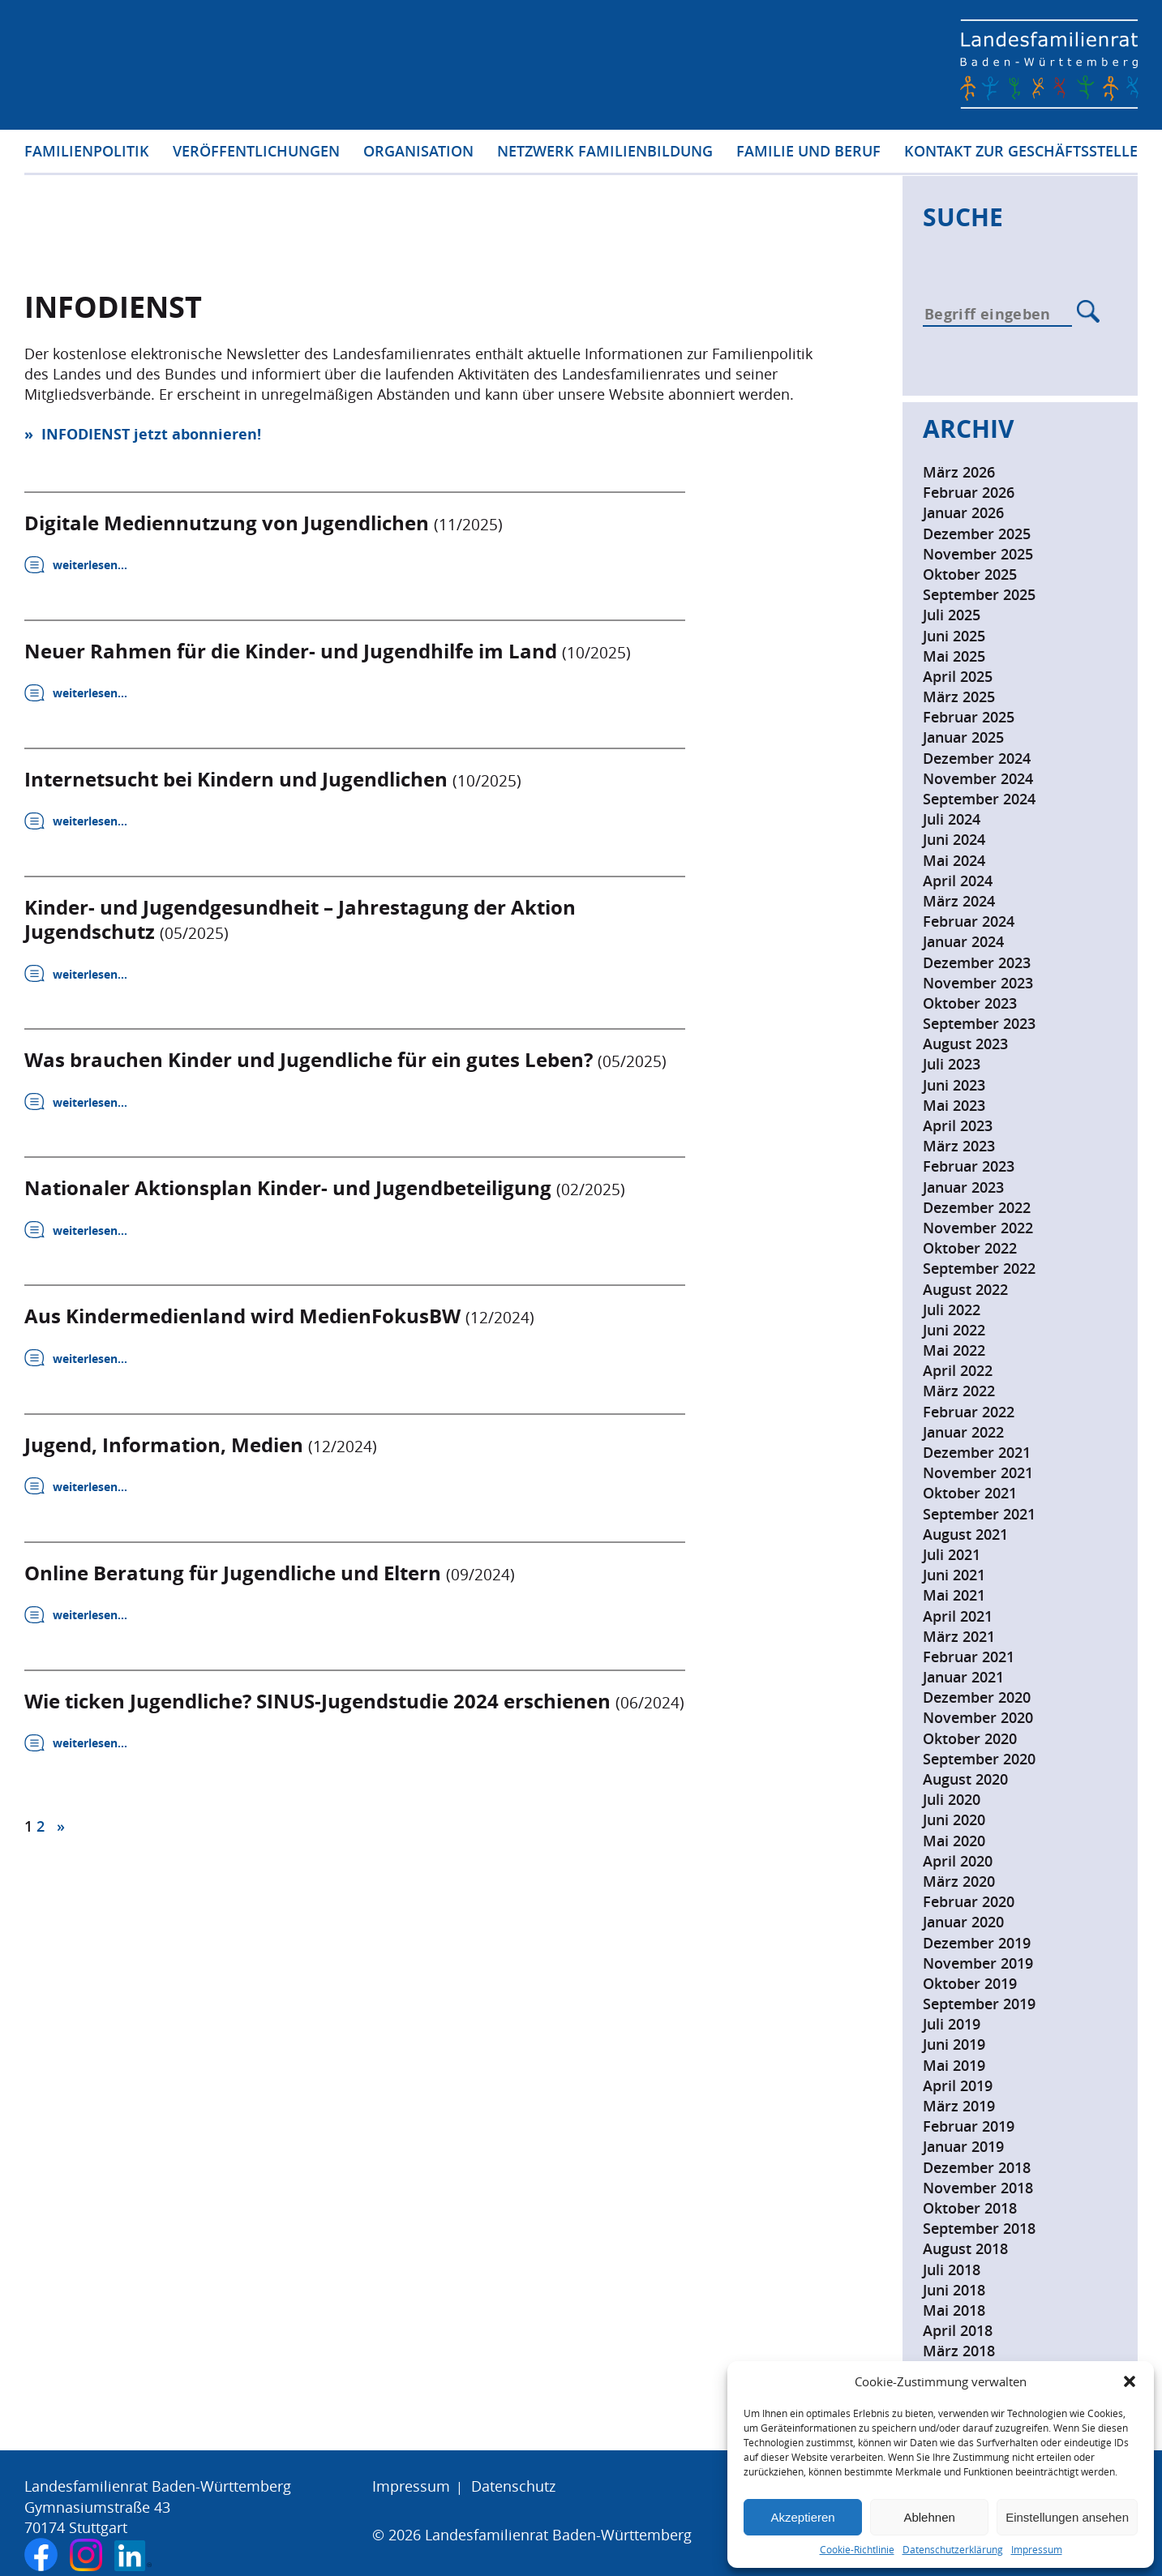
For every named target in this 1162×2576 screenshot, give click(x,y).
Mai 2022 (954, 1350)
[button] (1129, 2381)
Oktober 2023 (970, 1003)
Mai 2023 (954, 1105)
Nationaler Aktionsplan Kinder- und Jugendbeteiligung (324, 1189)
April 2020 (958, 1861)
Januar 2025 (963, 737)
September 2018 (979, 2228)
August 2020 (965, 1779)
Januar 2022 (963, 1432)
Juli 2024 (951, 819)
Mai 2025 (954, 656)
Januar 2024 (963, 941)
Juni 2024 (954, 839)
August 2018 (965, 2248)
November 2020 (978, 1717)
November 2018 (978, 2187)
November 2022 (978, 1227)
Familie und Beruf (808, 153)
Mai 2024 (954, 860)
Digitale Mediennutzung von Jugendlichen (263, 522)
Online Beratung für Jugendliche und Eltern (269, 1575)
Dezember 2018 (977, 2167)
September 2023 (979, 1023)
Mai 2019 (954, 2065)
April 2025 (958, 676)
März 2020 (959, 1881)
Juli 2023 (951, 1064)
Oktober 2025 (970, 574)
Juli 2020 (951, 1799)
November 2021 (978, 1472)
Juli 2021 (951, 1554)
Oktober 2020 (970, 1738)
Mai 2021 (954, 1595)
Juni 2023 (954, 1085)
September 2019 (979, 2003)
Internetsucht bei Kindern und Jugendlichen (272, 779)
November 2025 (978, 554)
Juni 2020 (954, 1819)
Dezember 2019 (977, 1942)
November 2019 (978, 1963)
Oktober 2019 (970, 1983)
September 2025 (979, 594)
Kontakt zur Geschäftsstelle (1021, 153)
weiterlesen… (90, 564)
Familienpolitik (86, 153)
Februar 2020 (968, 1901)
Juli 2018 (951, 2269)
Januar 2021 (963, 1677)
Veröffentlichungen (256, 153)
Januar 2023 (963, 1187)
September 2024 (979, 798)
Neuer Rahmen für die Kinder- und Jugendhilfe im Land (327, 651)
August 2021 (965, 1534)
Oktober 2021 (970, 1492)
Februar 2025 (968, 717)
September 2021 (979, 1514)
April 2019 (958, 2085)
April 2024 (958, 880)
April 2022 (958, 1370)
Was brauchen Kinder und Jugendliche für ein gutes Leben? (345, 1060)
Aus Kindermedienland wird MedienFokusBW (279, 1317)
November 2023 (978, 982)
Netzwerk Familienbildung (605, 153)
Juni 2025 (954, 635)
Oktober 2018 (970, 2208)
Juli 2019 (951, 2024)
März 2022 (959, 1390)
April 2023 (958, 1125)
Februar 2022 (968, 1411)
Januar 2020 (963, 1921)
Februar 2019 (968, 2126)
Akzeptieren (802, 2517)
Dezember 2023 (977, 962)
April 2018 (958, 2330)
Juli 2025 (951, 614)
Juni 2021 (954, 1574)
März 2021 (959, 1636)
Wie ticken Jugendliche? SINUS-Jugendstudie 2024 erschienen (354, 1703)
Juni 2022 (954, 1329)
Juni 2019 (954, 2044)
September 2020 (979, 1758)
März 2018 (959, 2350)
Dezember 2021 (977, 1452)
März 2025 (959, 696)
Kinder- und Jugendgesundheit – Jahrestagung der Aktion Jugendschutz (300, 920)
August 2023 (965, 1043)
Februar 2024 (968, 921)
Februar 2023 (968, 1166)
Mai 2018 (954, 2310)
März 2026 (959, 472)
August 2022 (965, 1289)
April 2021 (958, 1616)
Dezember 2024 (977, 758)
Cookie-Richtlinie (857, 2550)
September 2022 (979, 1268)
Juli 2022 (951, 1309)
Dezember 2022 (977, 1207)
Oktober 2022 (970, 1248)
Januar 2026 (963, 512)
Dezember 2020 (977, 1697)
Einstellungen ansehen (1067, 2517)
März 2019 (959, 2105)
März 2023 (959, 1145)
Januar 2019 (963, 2146)
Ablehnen (928, 2517)
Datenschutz (513, 2486)
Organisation (418, 153)
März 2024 (959, 901)
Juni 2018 (954, 2290)
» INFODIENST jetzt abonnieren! (142, 434)
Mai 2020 (954, 1840)
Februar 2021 (968, 1656)
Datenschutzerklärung (953, 2550)
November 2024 (978, 778)
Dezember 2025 (977, 533)
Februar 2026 (968, 492)
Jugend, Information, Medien (200, 1446)
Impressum (1036, 2550)
